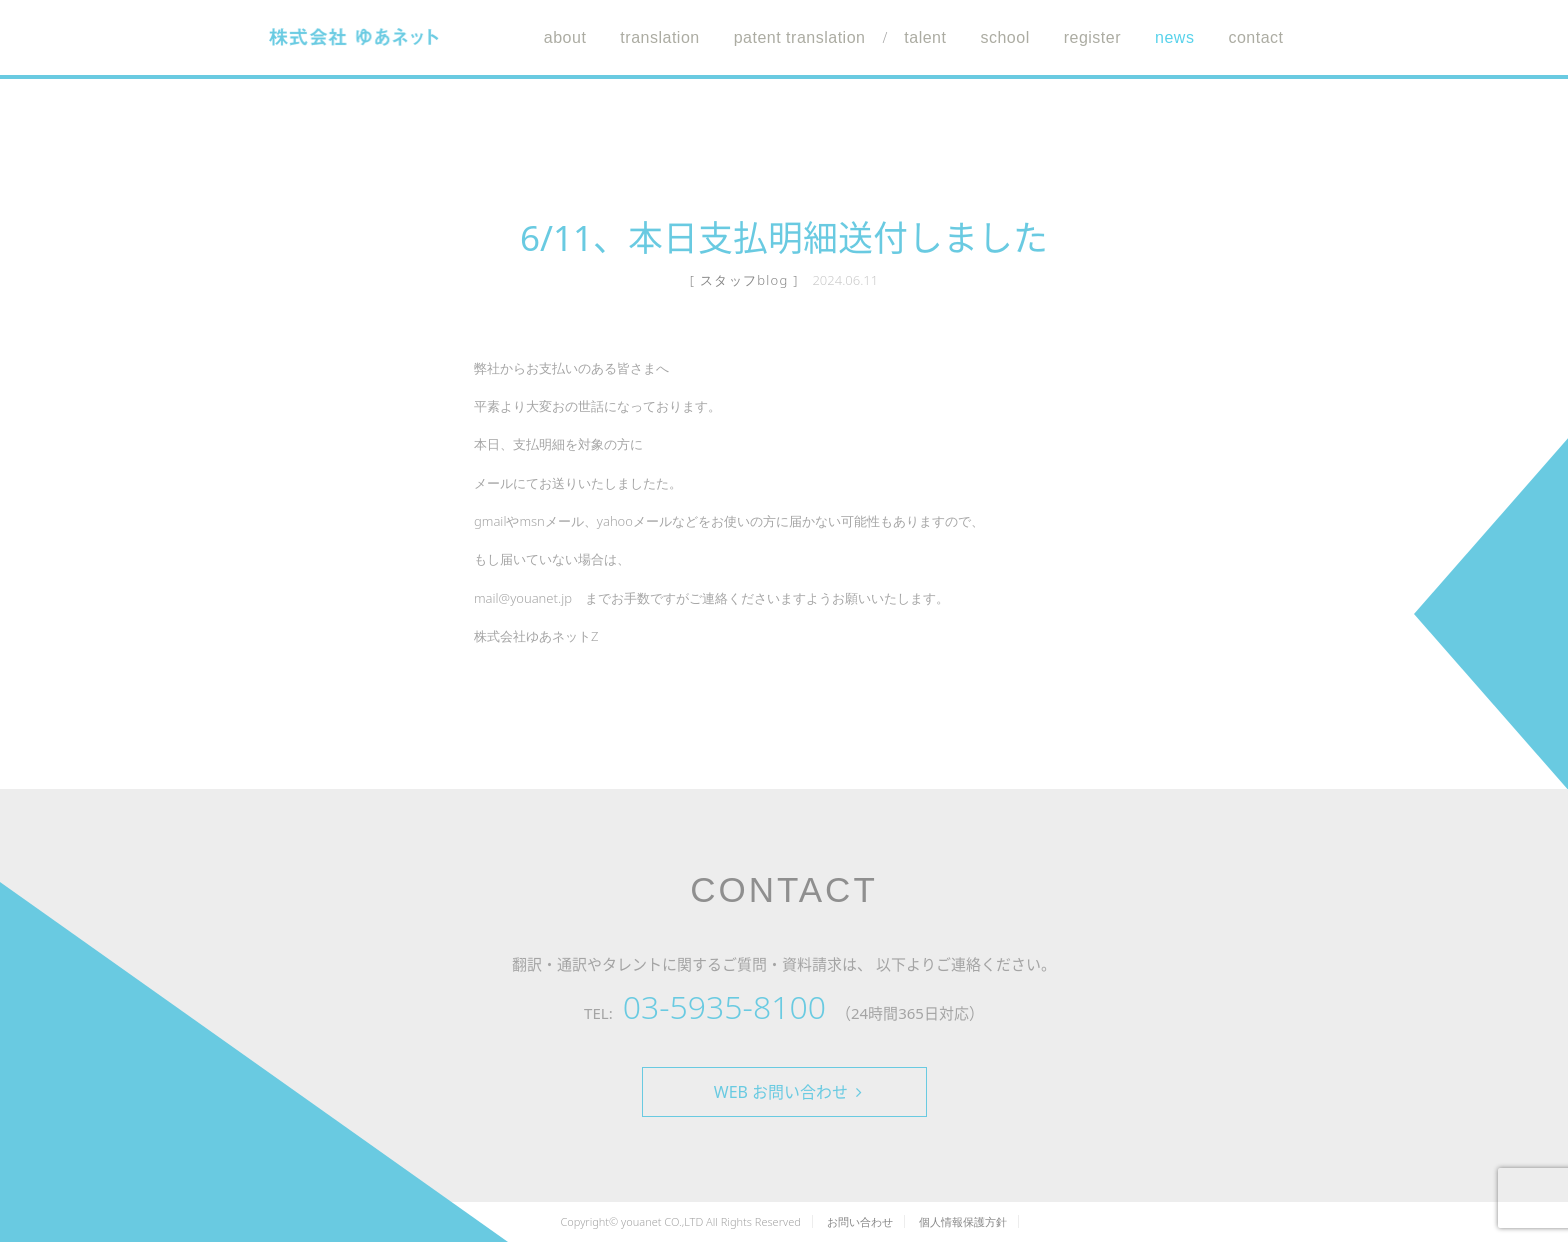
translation (659, 37)
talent (925, 37)
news (1174, 37)
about (565, 37)
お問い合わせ (860, 1221)
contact (1255, 37)
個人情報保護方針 (963, 1221)
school (1004, 37)
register (1092, 37)
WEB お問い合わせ (788, 1092)
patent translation (800, 37)
